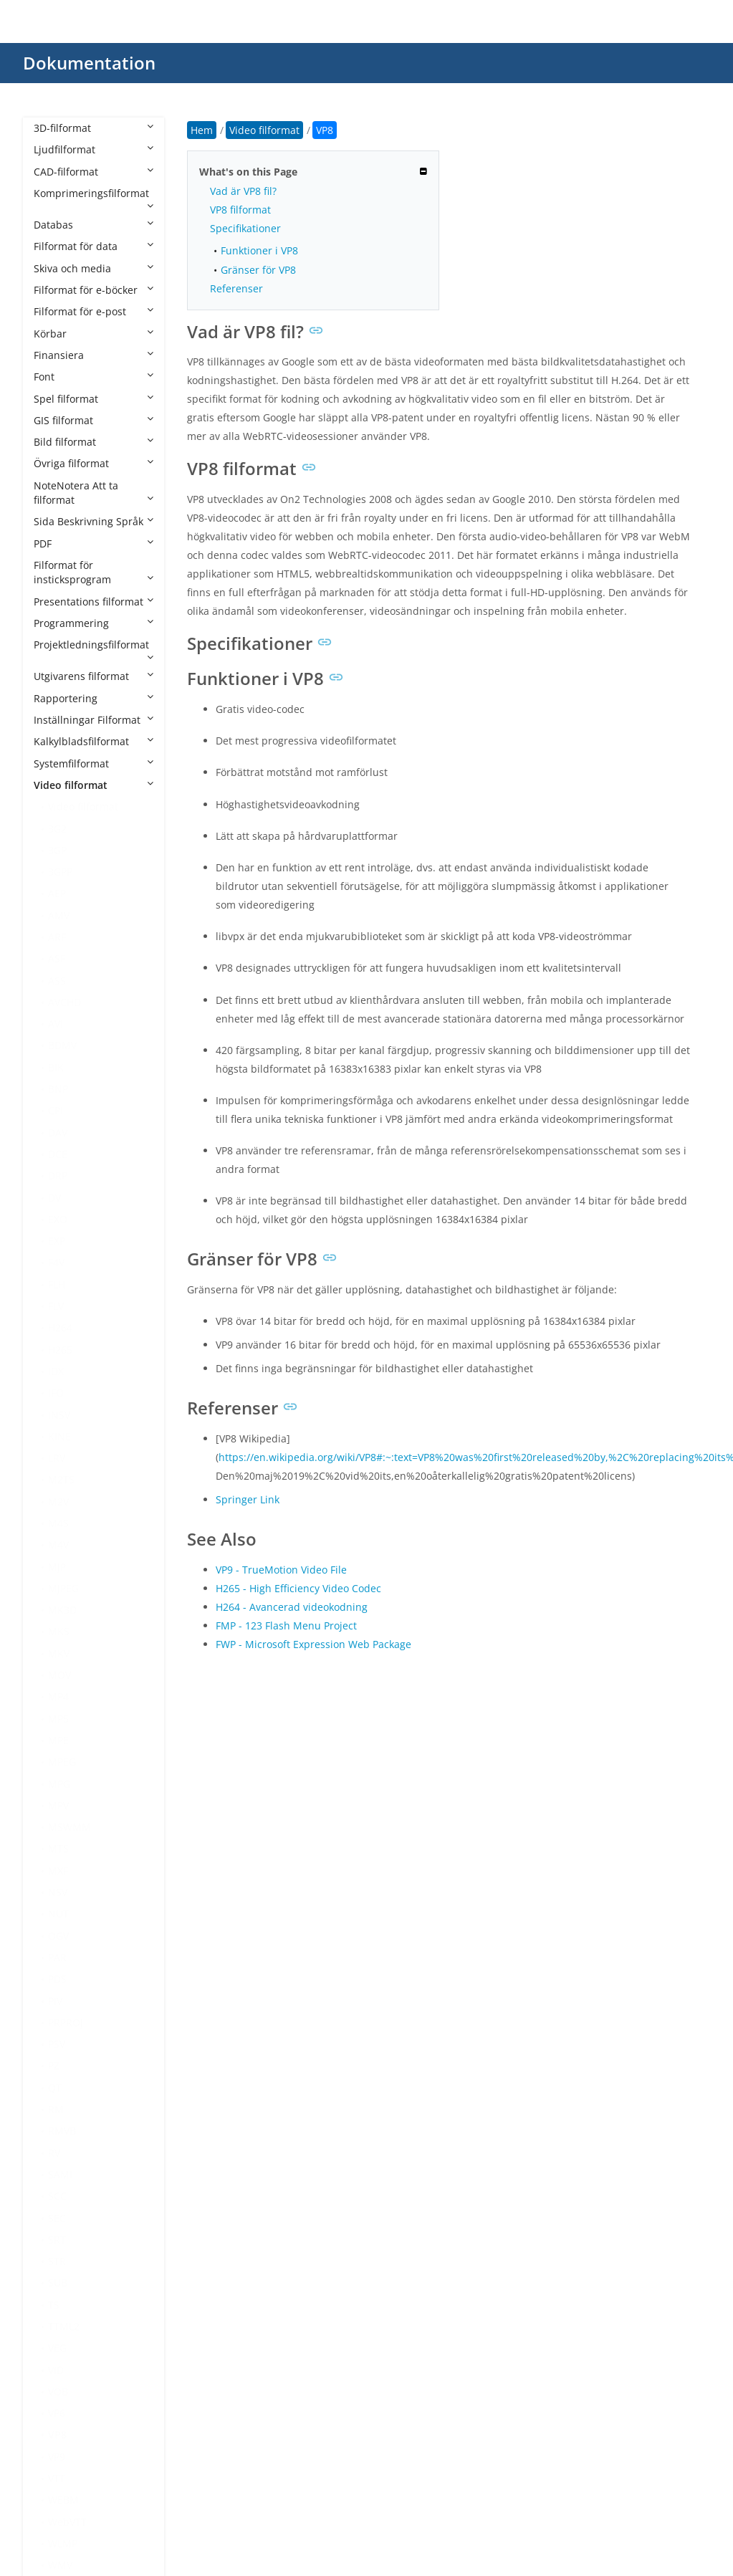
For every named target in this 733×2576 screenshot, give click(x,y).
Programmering (93, 623)
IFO (56, 1392)
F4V (56, 1262)
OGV (58, 1936)
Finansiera (93, 355)
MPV (58, 1805)
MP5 (58, 1718)
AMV (59, 915)
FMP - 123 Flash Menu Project (286, 1625)
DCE (57, 1154)
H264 (60, 1327)
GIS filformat (93, 420)
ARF (57, 937)
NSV (57, 1892)
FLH (56, 1284)
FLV (56, 1306)
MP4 (58, 1696)
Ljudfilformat (93, 149)
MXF (58, 1870)
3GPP (60, 871)
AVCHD (64, 1002)
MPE (58, 1740)
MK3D (62, 1610)
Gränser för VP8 (258, 270)
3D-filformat (93, 128)
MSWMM (69, 1827)
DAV (57, 1132)
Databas (93, 224)
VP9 (56, 2457)
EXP (56, 1241)
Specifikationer (245, 228)
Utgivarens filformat (93, 676)
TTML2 (64, 2326)
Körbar (93, 333)
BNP (58, 1089)
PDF (93, 543)
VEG (57, 2348)
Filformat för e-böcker (93, 290)
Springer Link (247, 1499)
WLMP (62, 2543)
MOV (59, 1675)
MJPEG (63, 1588)
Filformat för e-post (93, 311)
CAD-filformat (93, 171)
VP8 (57, 2434)
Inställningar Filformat (93, 720)
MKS (59, 1631)
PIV (55, 2001)
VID (56, 2370)
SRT (57, 2239)
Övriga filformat (93, 463)
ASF (56, 958)
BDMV (62, 1045)
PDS (57, 1979)
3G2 (57, 828)
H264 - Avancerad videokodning (292, 1607)
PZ (53, 2065)
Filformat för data (93, 246)
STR (57, 2261)
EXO (57, 1219)
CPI (55, 1110)
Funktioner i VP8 (259, 250)
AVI (55, 1023)
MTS (58, 1848)
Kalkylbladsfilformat (93, 741)
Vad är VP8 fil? (243, 191)
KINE (59, 1436)
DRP (57, 1175)
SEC (57, 2218)
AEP (57, 893)
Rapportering (93, 698)
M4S (58, 1523)
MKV (59, 1653)
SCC (57, 2196)
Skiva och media (93, 268)
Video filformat (93, 785)
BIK (56, 1067)
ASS (57, 980)
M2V (58, 1501)
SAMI (60, 2174)
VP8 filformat (240, 209)
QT (55, 2087)
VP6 (56, 2413)
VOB (58, 2391)
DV (54, 1198)
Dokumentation (89, 63)
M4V (58, 1544)
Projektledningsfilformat (93, 650)
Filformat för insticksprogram (93, 572)
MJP (57, 1567)
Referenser (236, 288)
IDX (56, 1371)
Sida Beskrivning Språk (93, 521)
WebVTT (67, 2522)
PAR (57, 1957)
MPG (59, 1784)
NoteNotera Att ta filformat (93, 493)
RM (56, 2109)
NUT (58, 1913)
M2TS (61, 1479)
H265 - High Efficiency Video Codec (298, 1588)
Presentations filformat (93, 601)
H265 (60, 1349)
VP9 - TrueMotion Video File (281, 1569)
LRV (56, 1458)
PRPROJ (65, 2022)
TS (53, 2305)
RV (54, 2153)
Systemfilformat (93, 763)
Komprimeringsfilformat (93, 198)
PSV (56, 2044)
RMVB (62, 2130)
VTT (56, 2478)
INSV (59, 1415)
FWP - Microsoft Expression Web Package (313, 1644)
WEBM (63, 2499)
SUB (57, 2282)
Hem (202, 130)
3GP (57, 850)
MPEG (62, 1761)
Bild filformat (93, 442)
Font (93, 376)
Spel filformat (93, 399)
